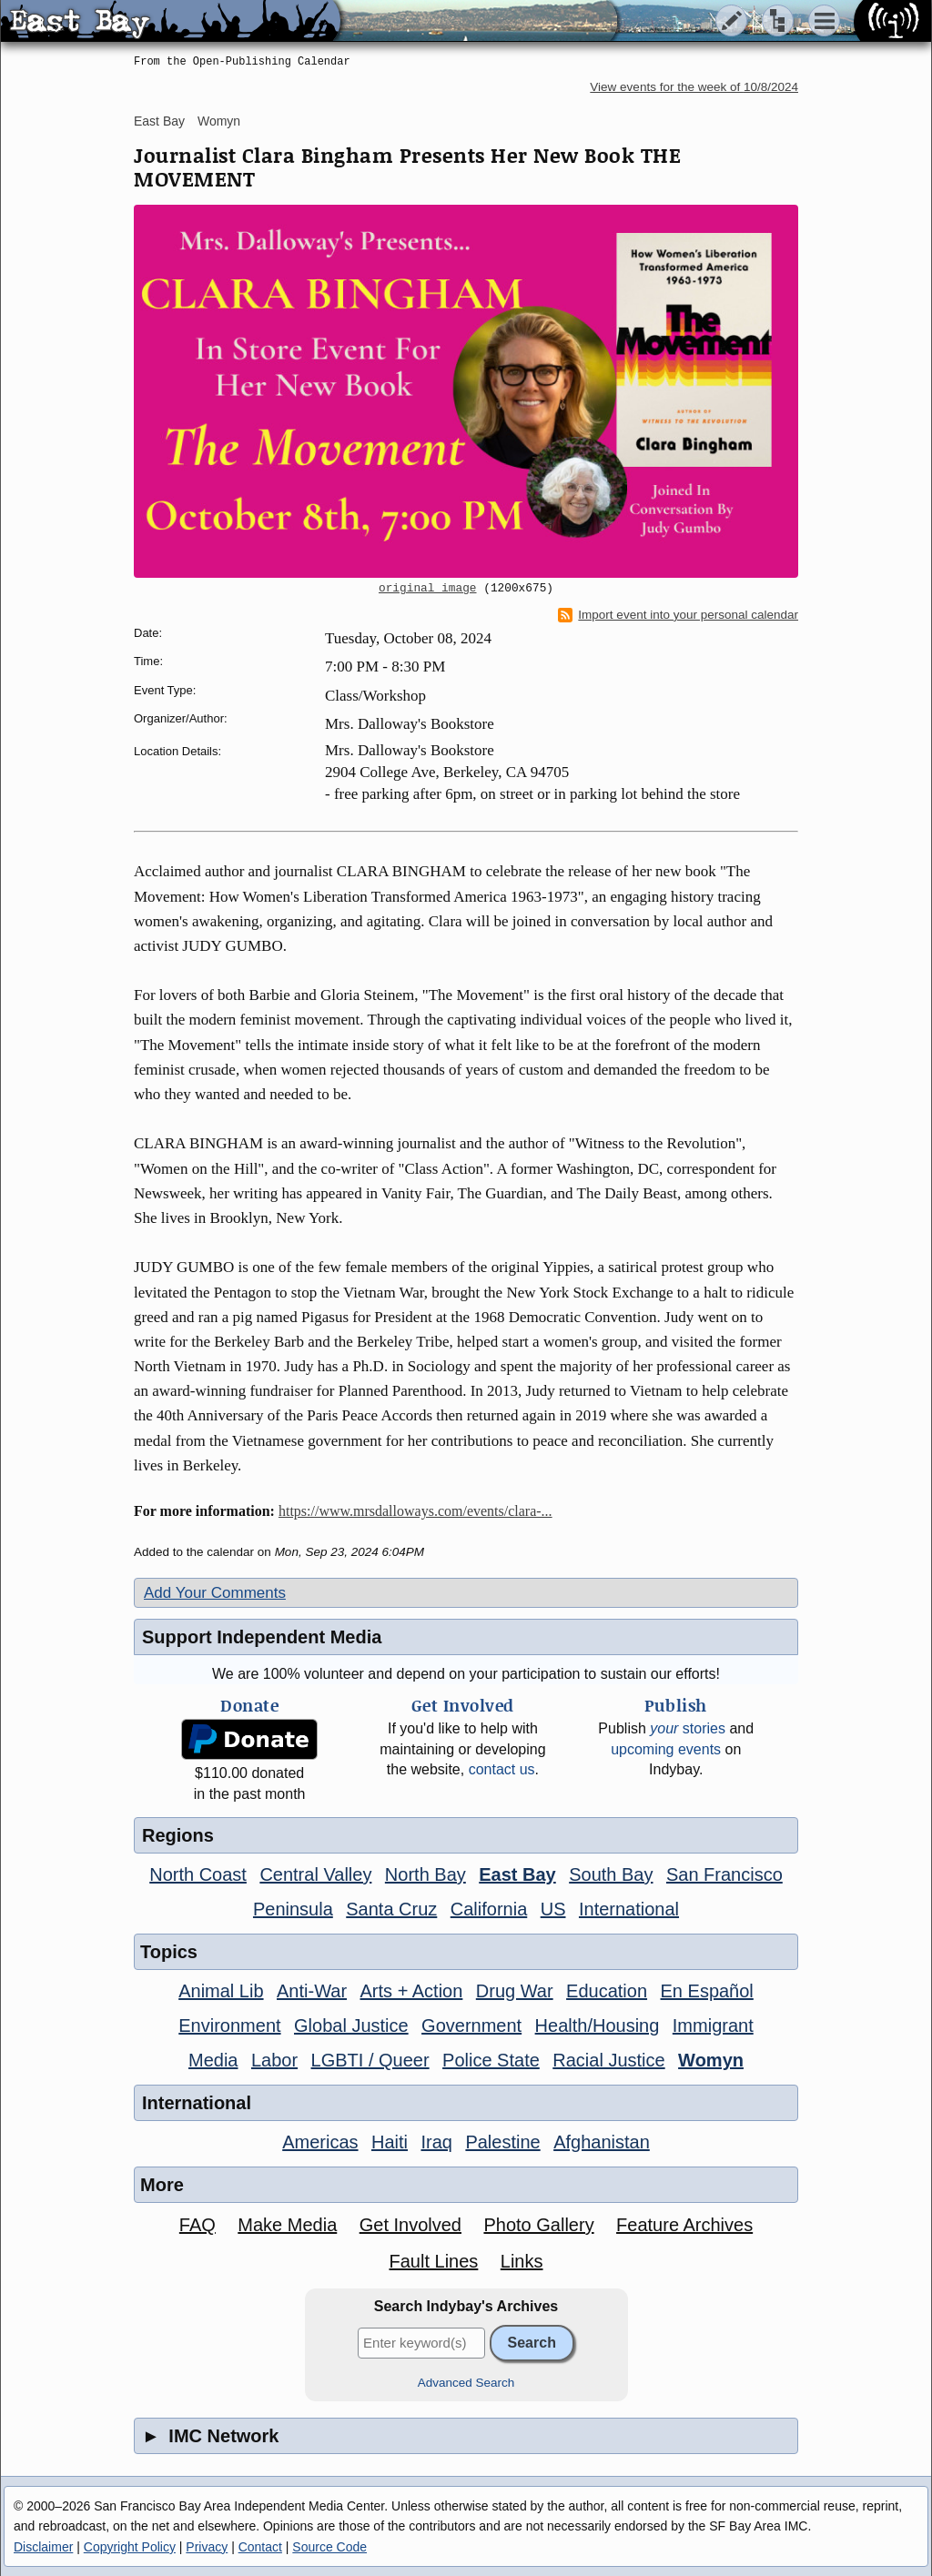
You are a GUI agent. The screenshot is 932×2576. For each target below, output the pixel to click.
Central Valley (315, 1874)
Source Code (329, 2547)
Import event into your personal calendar (678, 615)
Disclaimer (43, 2547)
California (489, 1909)
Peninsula (293, 1909)
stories (687, 1728)
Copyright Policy (130, 2547)
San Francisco (724, 1874)
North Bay (425, 1874)
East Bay (159, 121)
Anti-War (312, 1991)
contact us (502, 1769)
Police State (491, 2060)
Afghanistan (601, 2142)
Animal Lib (220, 1991)
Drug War (514, 1991)
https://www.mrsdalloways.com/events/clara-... (415, 1511)
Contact (260, 2547)
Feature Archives (684, 2225)
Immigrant (713, 2025)
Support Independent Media (261, 1637)
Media (213, 2060)
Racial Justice (608, 2060)
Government (471, 2025)
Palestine (502, 2142)
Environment (229, 2025)
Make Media (287, 2225)
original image (428, 589)
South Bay (611, 1874)
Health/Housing (597, 2025)
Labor (274, 2060)
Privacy (207, 2547)
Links (522, 2261)
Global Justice (351, 2025)
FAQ (197, 2225)
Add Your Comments (215, 1592)
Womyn (219, 121)
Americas (320, 2142)
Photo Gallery (538, 2225)
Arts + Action (411, 1991)
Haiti (389, 2142)
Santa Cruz (391, 1909)
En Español (707, 1991)
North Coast (198, 1874)
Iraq (435, 2142)
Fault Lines (434, 2261)
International (629, 1909)
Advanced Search (466, 2382)
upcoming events (666, 1749)
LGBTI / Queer (370, 2060)
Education (606, 1991)
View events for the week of (694, 87)
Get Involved (410, 2225)
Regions (178, 1835)
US (553, 1909)
